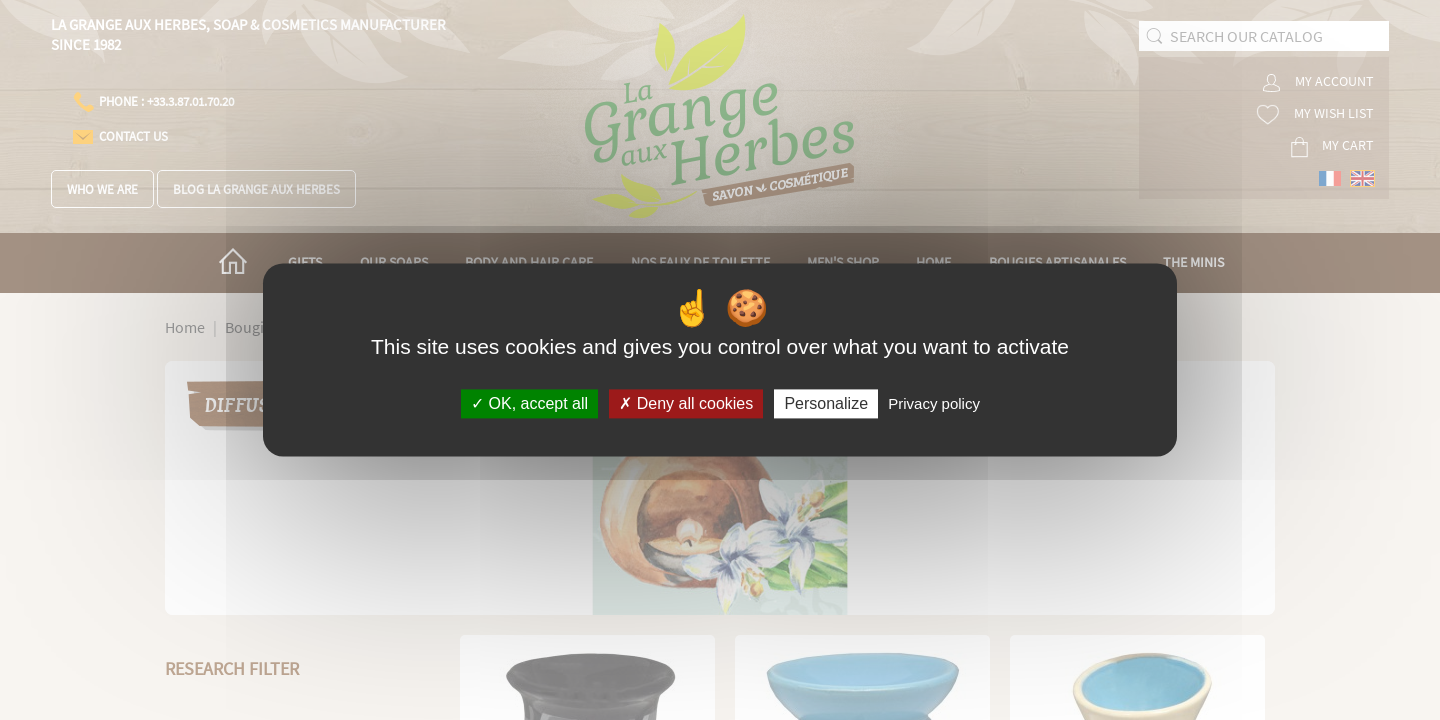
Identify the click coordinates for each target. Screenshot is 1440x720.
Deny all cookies (686, 403)
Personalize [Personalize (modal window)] (826, 403)
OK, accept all (529, 403)
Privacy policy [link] (934, 403)
